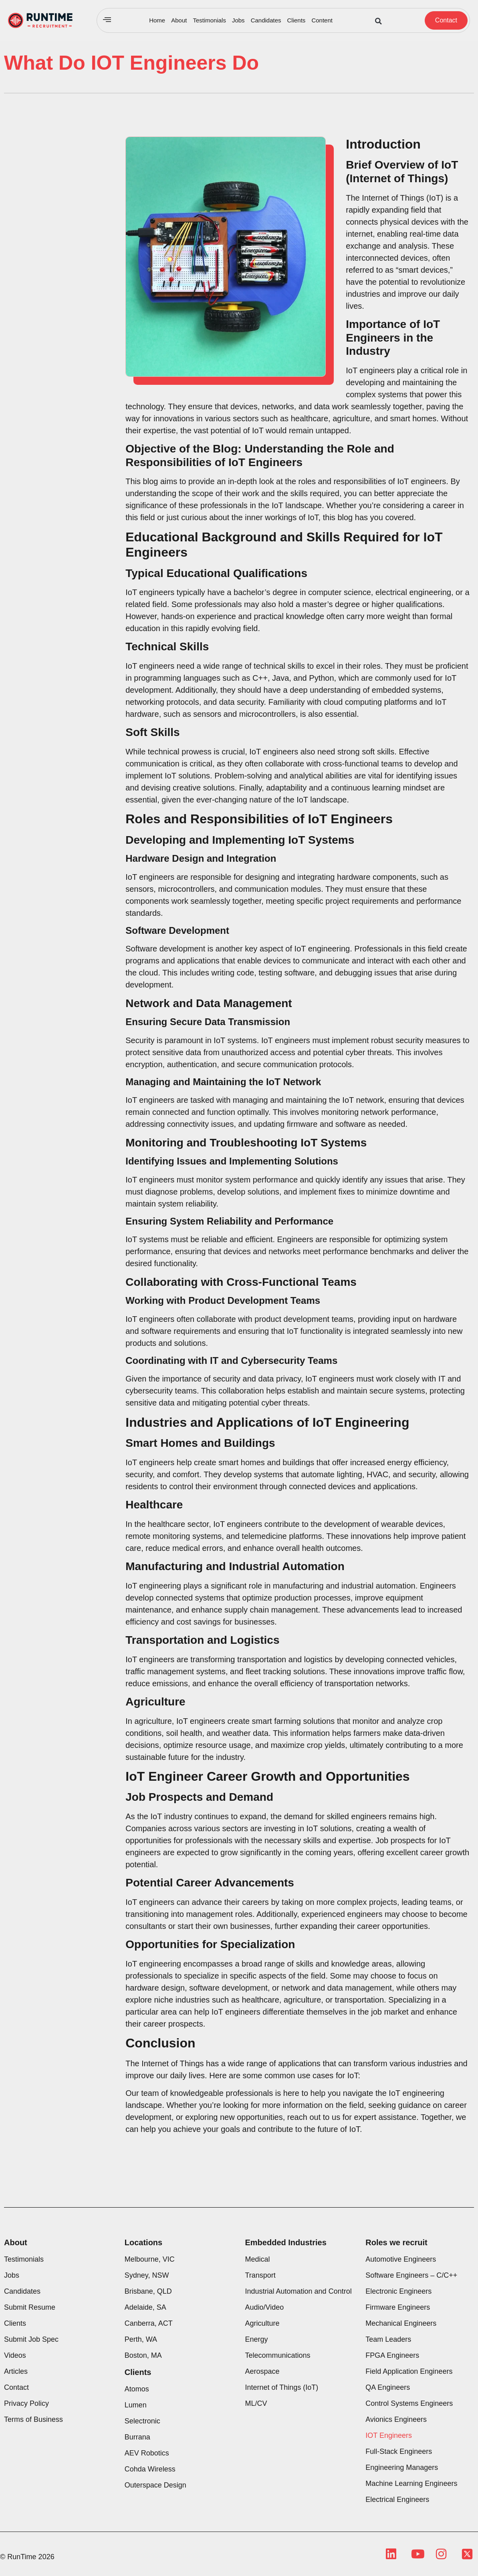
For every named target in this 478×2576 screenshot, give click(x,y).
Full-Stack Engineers (398, 2451)
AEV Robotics (147, 2453)
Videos (15, 2355)
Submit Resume (29, 2307)
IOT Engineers (388, 2435)
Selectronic (142, 2421)
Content (322, 20)
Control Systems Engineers (409, 2403)
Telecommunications (278, 2355)
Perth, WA (141, 2339)
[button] (379, 21)
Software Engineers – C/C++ (411, 2275)
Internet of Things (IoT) (282, 2387)
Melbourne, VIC (150, 2259)
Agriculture (262, 2323)
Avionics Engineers (396, 2419)
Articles (16, 2371)
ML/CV (256, 2403)
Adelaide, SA (145, 2307)
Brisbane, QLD (148, 2291)
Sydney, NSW (147, 2275)
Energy (256, 2339)
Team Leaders (388, 2339)
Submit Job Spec (31, 2339)
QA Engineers (387, 2387)
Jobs (238, 20)
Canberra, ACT (149, 2323)
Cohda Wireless (150, 2469)
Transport (260, 2275)
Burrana (137, 2437)
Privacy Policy (26, 2403)
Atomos (137, 2389)
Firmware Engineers (397, 2307)
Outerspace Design (155, 2485)
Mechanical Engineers (400, 2323)
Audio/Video (264, 2307)
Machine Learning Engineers (411, 2483)
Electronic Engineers (398, 2291)
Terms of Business (33, 2419)
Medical (257, 2259)
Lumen (136, 2405)
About (179, 20)
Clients (296, 20)
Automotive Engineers (400, 2259)
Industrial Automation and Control (298, 2291)
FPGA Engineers (392, 2355)
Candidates (266, 20)
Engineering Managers (401, 2467)
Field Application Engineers (408, 2371)
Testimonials (209, 20)
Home (157, 20)
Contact (16, 2387)
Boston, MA (143, 2355)
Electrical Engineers (397, 2500)
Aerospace (262, 2371)
